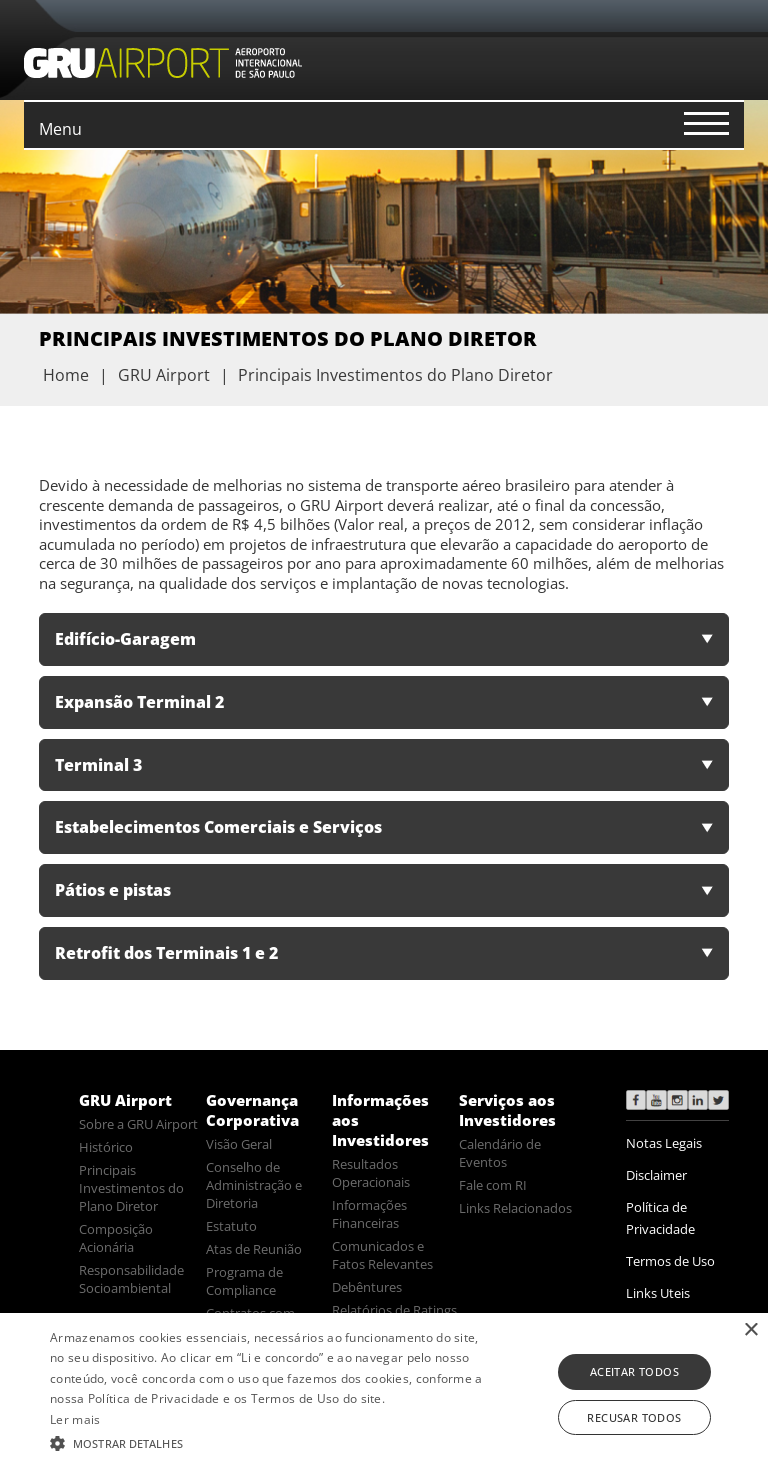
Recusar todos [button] (634, 1417)
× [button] (750, 1330)
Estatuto (231, 1226)
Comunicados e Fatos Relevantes (382, 1255)
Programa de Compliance (244, 1281)
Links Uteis (658, 1293)
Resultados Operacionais (371, 1173)
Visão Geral (239, 1144)
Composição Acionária (116, 1238)
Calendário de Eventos (500, 1153)
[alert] (384, 1394)
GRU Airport (125, 1100)
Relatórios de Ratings (394, 1310)
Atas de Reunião (254, 1249)
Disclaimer (656, 1175)
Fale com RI (493, 1185)
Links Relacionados (515, 1208)
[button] (267, 1442)
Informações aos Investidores (380, 1120)
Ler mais (75, 1419)
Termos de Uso (670, 1261)
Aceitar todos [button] (634, 1371)
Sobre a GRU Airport (138, 1124)
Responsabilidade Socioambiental (131, 1279)
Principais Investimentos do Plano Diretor (131, 1188)
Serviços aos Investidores (507, 1110)
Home (66, 375)
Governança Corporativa (252, 1110)
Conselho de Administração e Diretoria (254, 1185)
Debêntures (367, 1287)
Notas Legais (664, 1143)
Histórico (106, 1147)
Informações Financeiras (369, 1214)
